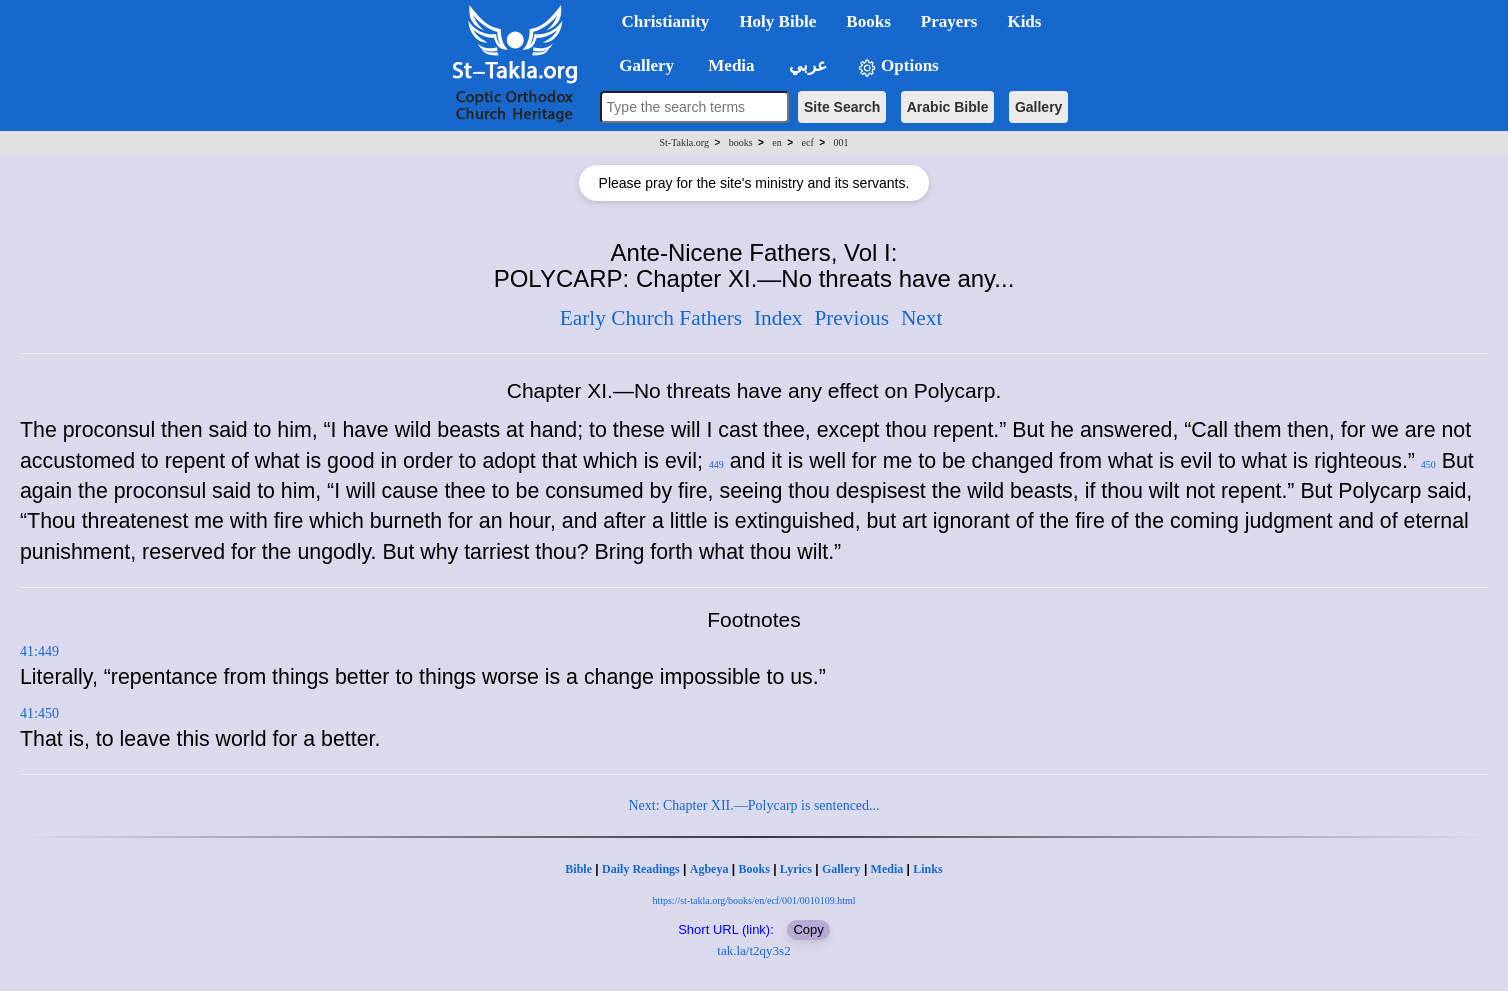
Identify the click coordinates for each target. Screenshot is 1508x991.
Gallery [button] (641, 65)
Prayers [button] (949, 21)
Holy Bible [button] (777, 21)
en (776, 142)
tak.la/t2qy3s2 (753, 950)
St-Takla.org (684, 142)
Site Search (842, 107)
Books (753, 869)
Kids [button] (1024, 21)
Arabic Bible (948, 107)
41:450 (39, 713)
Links (927, 869)
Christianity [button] (666, 21)
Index (778, 318)
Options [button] (898, 66)
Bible (578, 869)
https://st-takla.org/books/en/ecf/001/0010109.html (753, 900)
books (741, 142)
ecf (808, 142)
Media (887, 869)
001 (840, 142)
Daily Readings (641, 869)
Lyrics (796, 869)
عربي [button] (806, 65)
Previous (851, 318)
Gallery (1038, 107)
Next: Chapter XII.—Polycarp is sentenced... (753, 805)
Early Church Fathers (651, 318)
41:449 (39, 651)
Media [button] (729, 65)
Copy (808, 929)
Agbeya (709, 869)
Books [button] (868, 21)
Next (921, 318)
